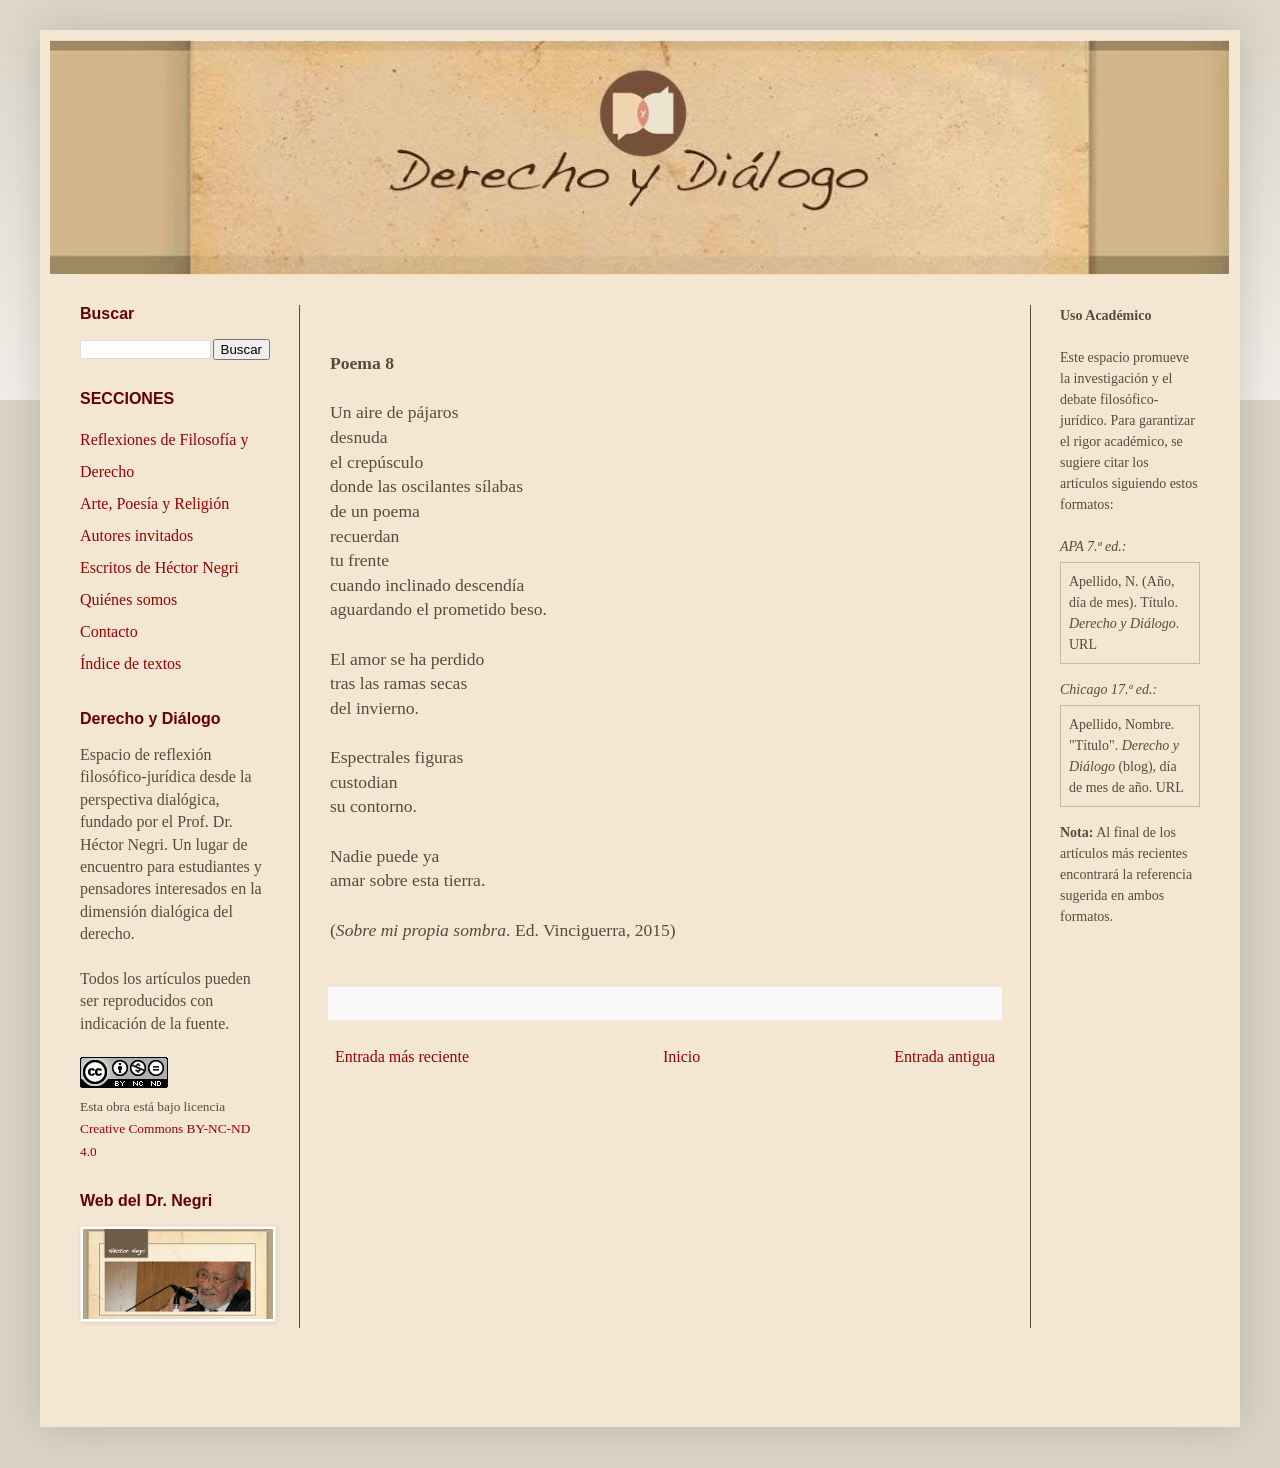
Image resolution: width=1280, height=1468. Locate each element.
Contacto (109, 631)
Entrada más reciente (402, 1056)
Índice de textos (130, 663)
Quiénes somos (128, 599)
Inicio (681, 1056)
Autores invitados (136, 535)
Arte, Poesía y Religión (154, 503)
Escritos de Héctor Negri (159, 567)
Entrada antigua (944, 1056)
